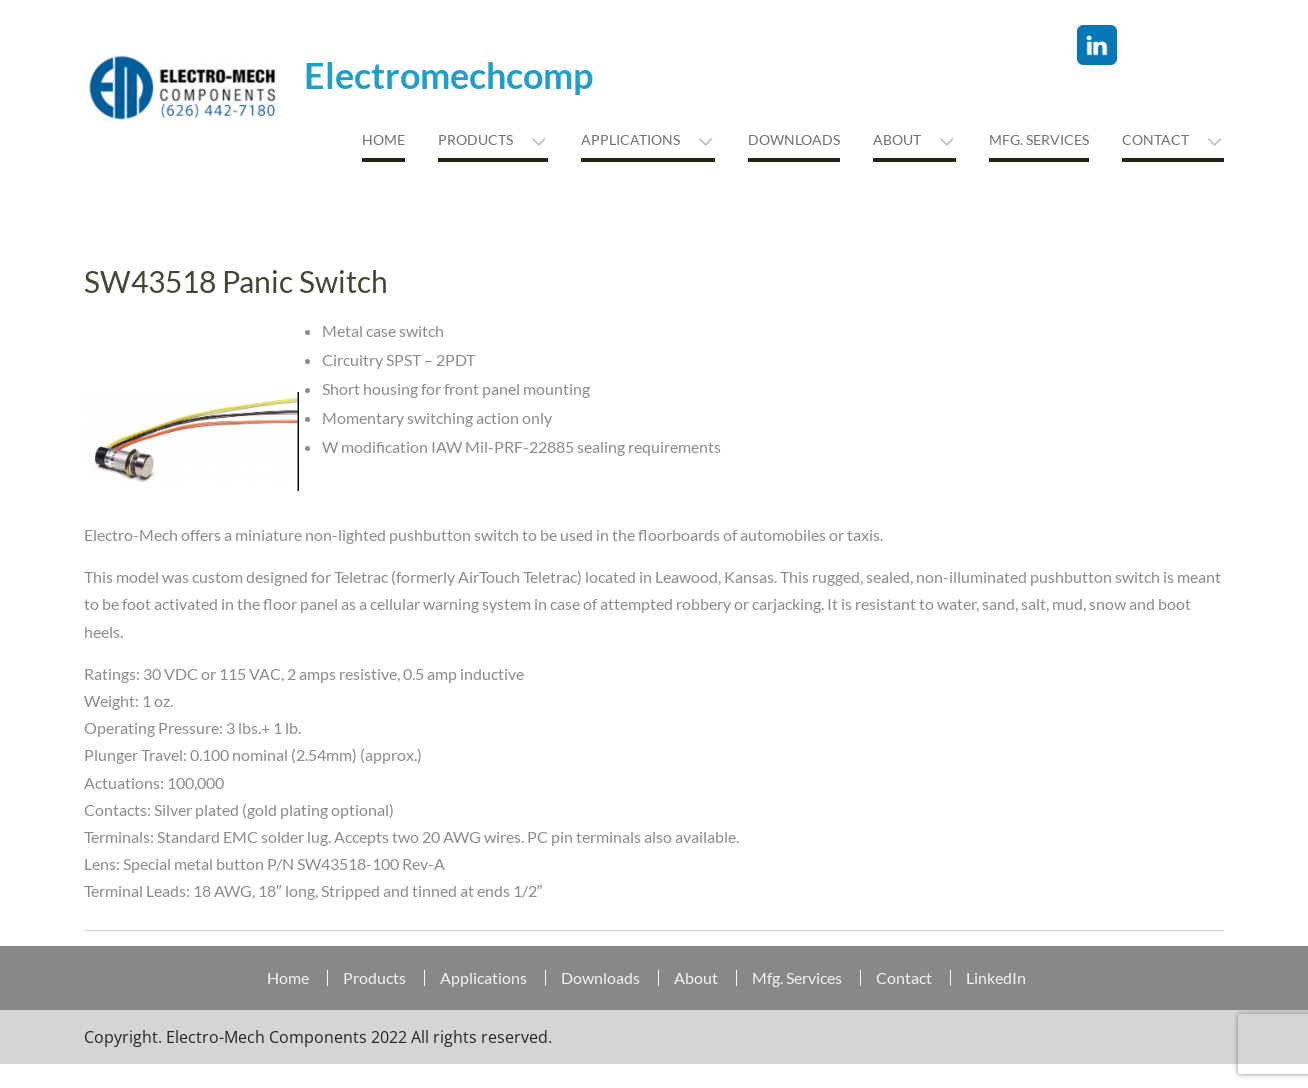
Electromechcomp (448, 75)
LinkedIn (996, 978)
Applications (630, 139)
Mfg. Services (797, 978)
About (897, 139)
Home (383, 139)
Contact (1155, 139)
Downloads (794, 139)
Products (475, 139)
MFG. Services (1039, 139)
